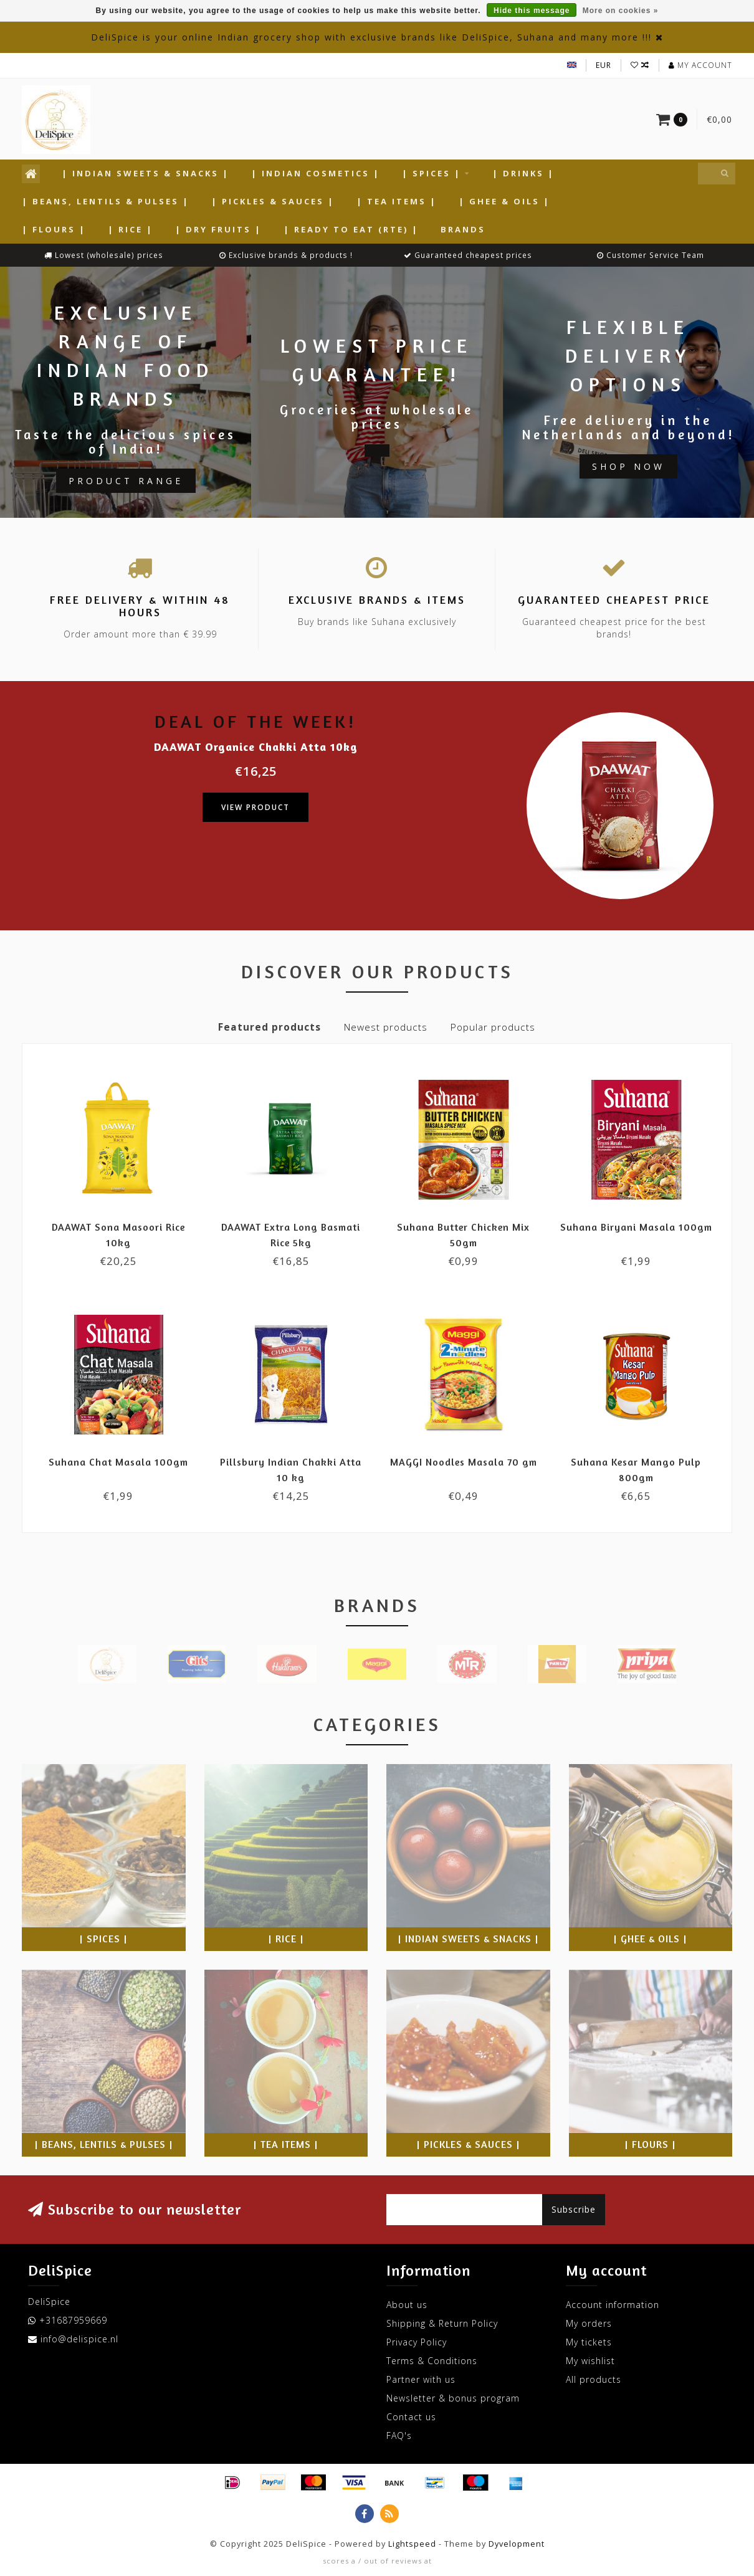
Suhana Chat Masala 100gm (118, 1462)
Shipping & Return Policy (442, 2323)
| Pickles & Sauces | (273, 201)
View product (255, 807)
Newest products (385, 1027)
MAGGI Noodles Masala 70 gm (463, 1462)
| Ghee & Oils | (504, 201)
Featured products (269, 1027)
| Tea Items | (396, 201)
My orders (589, 2323)
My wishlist (590, 2361)
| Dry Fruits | (218, 229)
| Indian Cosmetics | (315, 173)
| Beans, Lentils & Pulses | (105, 201)
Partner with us (421, 2379)
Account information (612, 2305)
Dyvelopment (517, 2544)
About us (406, 2305)
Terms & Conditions (431, 2361)
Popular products (493, 1027)
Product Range (126, 481)
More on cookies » (621, 10)
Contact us (411, 2417)
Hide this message (532, 10)
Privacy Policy (416, 2342)
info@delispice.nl (79, 2339)
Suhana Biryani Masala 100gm (636, 1227)
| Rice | (130, 229)
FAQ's (399, 2435)
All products (593, 2379)
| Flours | (54, 229)
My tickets (589, 2342)
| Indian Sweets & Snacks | (145, 173)
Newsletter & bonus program (453, 2398)
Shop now (628, 466)
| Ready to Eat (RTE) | (351, 229)
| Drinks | (523, 173)
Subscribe (573, 2209)
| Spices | (431, 173)
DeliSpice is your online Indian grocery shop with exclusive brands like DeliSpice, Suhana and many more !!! (371, 37)
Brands (463, 229)
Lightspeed (412, 2544)
